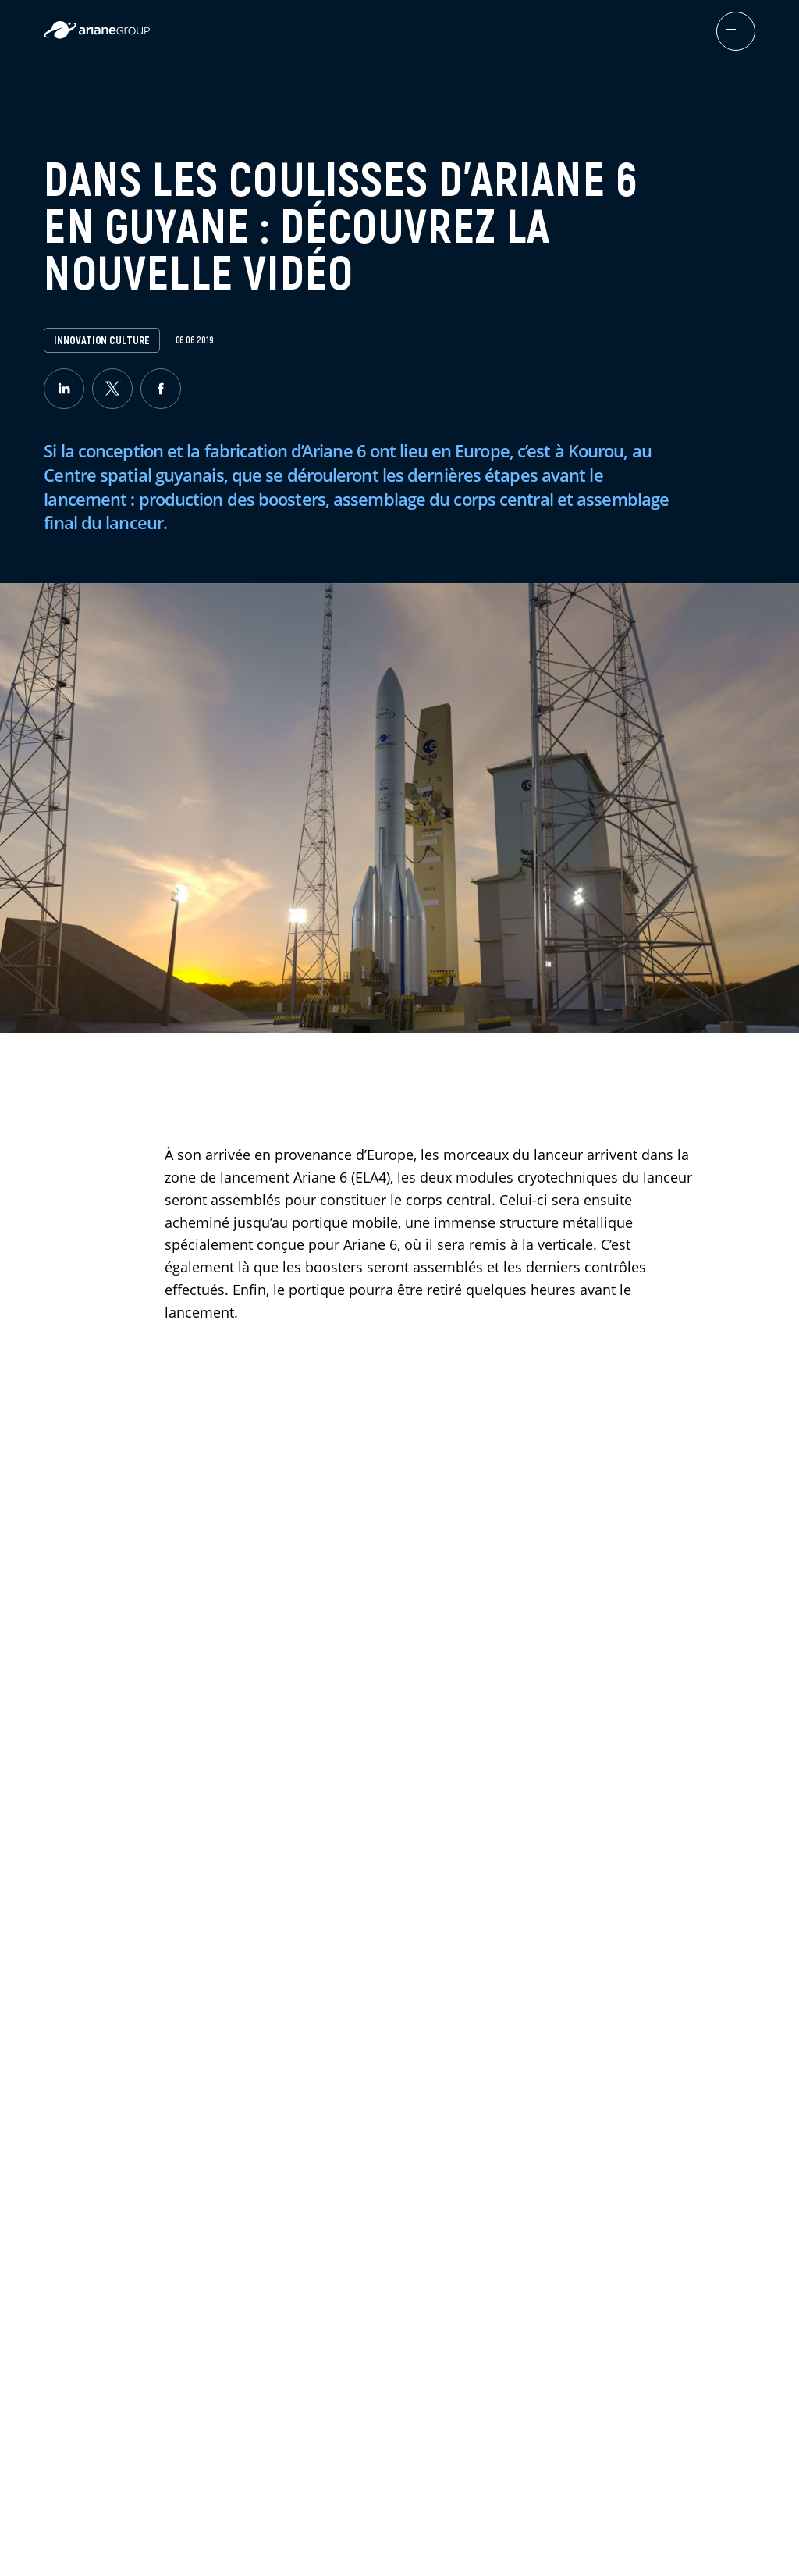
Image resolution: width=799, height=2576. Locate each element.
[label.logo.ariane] (97, 34)
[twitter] (112, 388)
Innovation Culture (101, 340)
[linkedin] (64, 388)
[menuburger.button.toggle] (735, 31)
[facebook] (160, 388)
